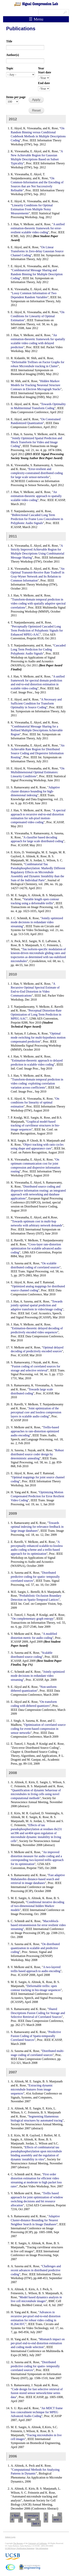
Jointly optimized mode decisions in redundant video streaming (37, 922)
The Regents (18, 2543)
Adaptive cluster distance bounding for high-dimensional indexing (35, 791)
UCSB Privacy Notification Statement (19, 2548)
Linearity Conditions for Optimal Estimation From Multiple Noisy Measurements (32, 209)
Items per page (16, 97)
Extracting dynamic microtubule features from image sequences (32, 2089)
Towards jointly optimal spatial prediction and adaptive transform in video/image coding (37, 1305)
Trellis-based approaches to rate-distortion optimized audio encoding (35, 1431)
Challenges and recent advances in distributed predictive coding (36, 2270)
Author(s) (12, 55)
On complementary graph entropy (33, 1618)
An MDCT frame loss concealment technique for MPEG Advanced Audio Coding (37, 2412)
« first (15, 2515)
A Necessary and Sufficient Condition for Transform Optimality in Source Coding (36, 703)
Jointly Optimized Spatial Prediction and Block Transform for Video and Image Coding (36, 442)
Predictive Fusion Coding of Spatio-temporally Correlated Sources (36, 2036)
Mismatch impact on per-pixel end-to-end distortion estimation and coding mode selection (38, 2343)
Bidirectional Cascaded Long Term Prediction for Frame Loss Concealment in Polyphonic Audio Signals (37, 519)
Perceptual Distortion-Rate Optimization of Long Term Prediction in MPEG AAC (36, 1014)
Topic (9, 68)
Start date (44, 72)
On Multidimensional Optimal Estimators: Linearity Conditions (37, 772)
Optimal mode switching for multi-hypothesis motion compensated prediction (38, 1037)
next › (57, 2519)
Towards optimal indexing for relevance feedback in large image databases (37, 1526)
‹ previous (32, 2515)
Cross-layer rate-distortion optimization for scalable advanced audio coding (36, 1248)
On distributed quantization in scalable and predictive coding (35, 1948)
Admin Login (10, 2537)
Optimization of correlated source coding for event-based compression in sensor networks (38, 1728)
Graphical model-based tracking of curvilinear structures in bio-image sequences (35, 1125)
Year (41, 68)
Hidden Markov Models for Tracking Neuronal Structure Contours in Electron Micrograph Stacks (35, 385)
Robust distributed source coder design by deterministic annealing (37, 1454)
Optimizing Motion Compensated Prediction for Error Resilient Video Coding (37, 1496)
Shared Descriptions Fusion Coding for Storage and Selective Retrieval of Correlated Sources (38, 2013)
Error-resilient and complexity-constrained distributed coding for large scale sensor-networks (37, 473)
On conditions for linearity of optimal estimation (35, 1102)
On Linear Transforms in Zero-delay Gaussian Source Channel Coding (37, 251)
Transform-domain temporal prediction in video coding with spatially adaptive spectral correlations (38, 603)
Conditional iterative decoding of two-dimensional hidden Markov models (37, 1906)
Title (9, 41)
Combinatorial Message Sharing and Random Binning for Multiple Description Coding (37, 274)
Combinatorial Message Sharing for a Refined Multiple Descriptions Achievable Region (37, 730)
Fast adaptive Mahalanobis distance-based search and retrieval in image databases (38, 1879)
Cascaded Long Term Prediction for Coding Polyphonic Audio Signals (38, 649)
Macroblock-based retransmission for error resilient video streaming (38, 1925)
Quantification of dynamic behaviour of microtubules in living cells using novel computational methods (36, 1794)
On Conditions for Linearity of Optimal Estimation (37, 316)
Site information (42, 2548)
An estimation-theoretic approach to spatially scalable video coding (36, 496)
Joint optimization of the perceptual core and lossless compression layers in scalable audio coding (36, 1412)
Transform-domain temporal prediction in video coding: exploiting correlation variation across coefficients (37, 1083)
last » (36, 2523)
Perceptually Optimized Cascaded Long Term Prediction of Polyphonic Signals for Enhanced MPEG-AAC (37, 630)
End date (44, 83)
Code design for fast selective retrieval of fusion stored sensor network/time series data (37, 2393)
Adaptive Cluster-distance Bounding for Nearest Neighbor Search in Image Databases (35, 2220)
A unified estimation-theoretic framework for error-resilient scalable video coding (38, 228)
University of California (37, 2543)
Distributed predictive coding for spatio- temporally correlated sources (35, 1576)
